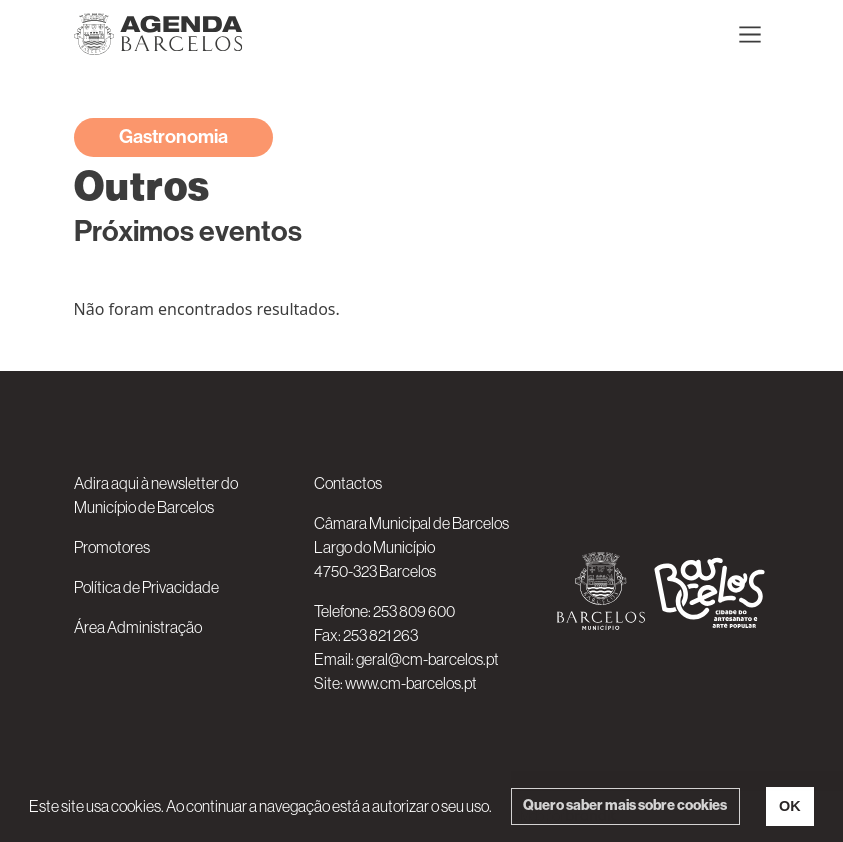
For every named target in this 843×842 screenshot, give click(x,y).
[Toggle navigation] (750, 34)
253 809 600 (414, 611)
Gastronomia (173, 136)
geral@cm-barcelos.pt (427, 659)
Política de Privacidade (146, 587)
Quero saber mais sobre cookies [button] (625, 805)
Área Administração (138, 627)
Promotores (112, 547)
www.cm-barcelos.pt (411, 683)
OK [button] (790, 806)
